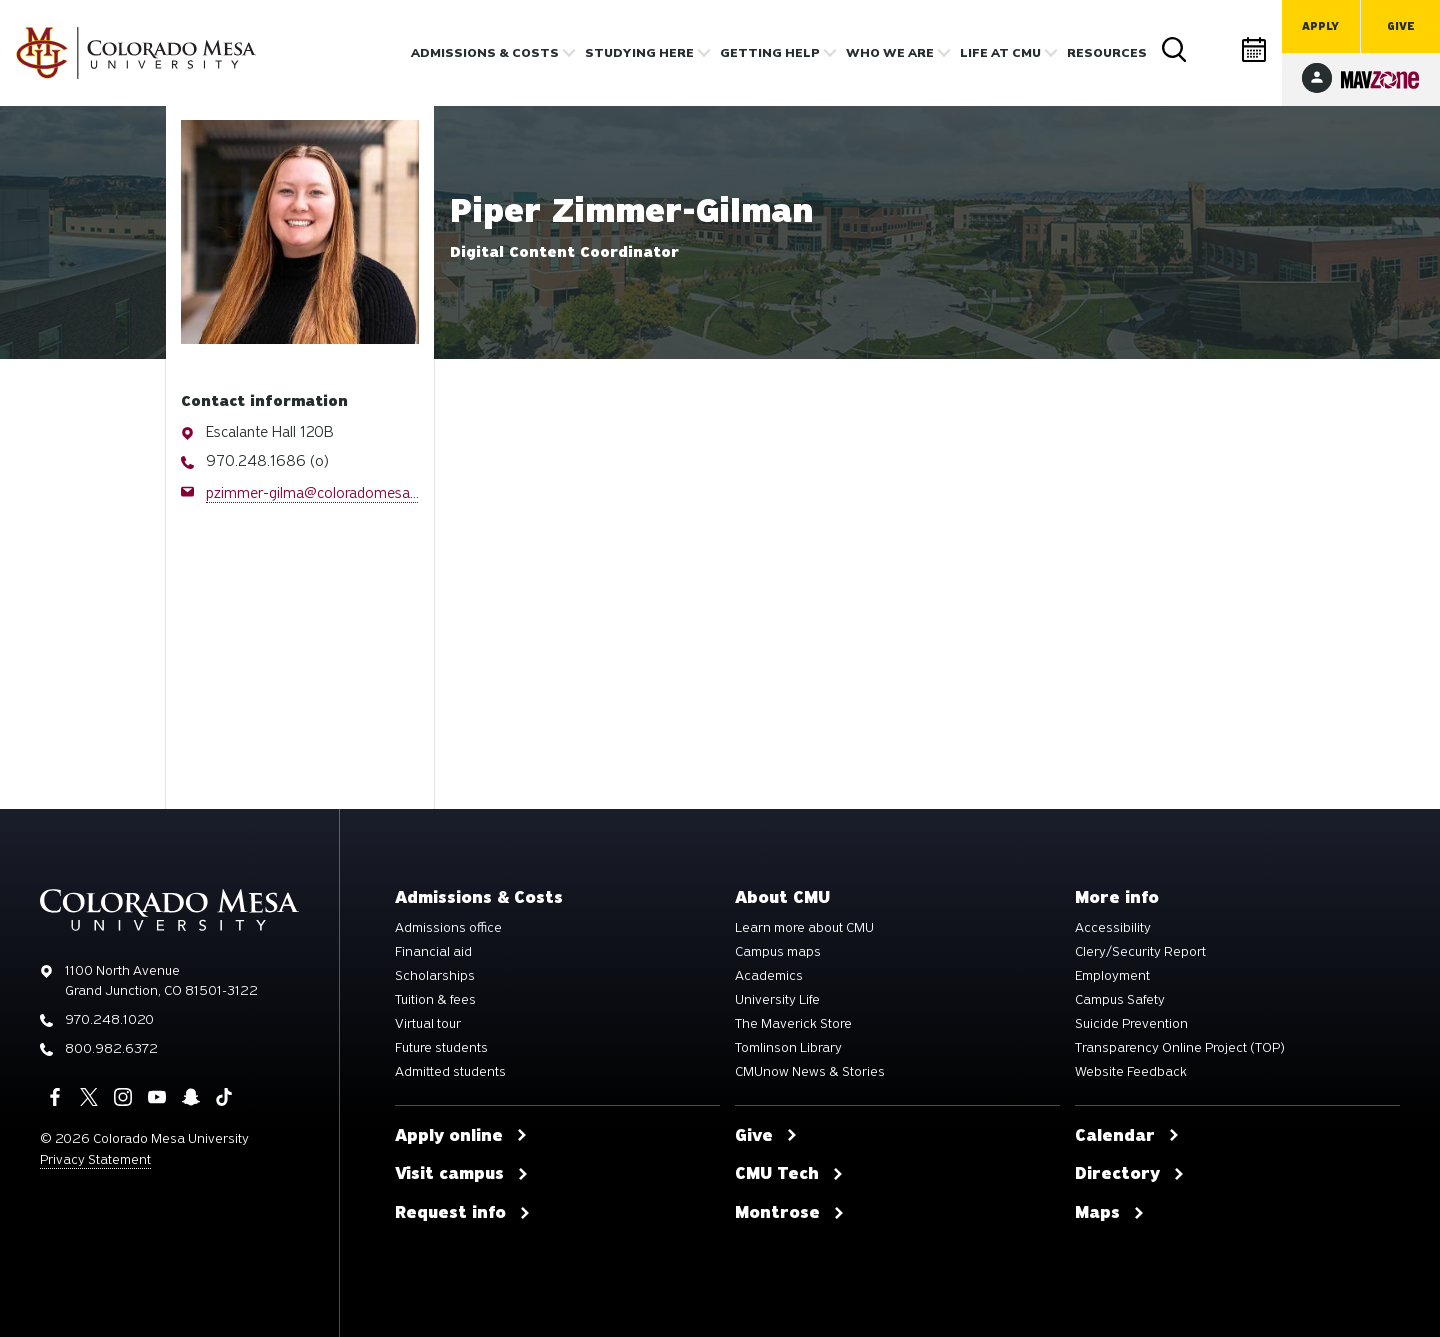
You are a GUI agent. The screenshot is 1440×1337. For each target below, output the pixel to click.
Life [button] (1000, 53)
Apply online (461, 1136)
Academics (769, 976)
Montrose (790, 1213)
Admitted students (450, 1072)
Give (1401, 26)
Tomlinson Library (788, 1048)
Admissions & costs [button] (485, 53)
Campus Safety (1120, 1000)
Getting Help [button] (770, 53)
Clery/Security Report (1140, 952)
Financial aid (433, 952)
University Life (777, 1000)
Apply (1320, 26)
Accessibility (1113, 928)
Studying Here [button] (639, 53)
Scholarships (435, 976)
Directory (1215, 49)
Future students (441, 1048)
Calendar (1255, 49)
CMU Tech (789, 1174)
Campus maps (778, 952)
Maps (1110, 1213)
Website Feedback (1131, 1072)
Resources (1107, 53)
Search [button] (1175, 50)
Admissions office (448, 928)
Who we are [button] (890, 53)
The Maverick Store (793, 1024)
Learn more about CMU (804, 928)
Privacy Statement (95, 1159)
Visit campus (462, 1174)
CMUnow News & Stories (810, 1072)
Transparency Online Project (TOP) (1180, 1048)
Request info (463, 1213)
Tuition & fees (435, 1000)
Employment (1112, 976)
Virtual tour (428, 1024)
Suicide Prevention (1131, 1024)
